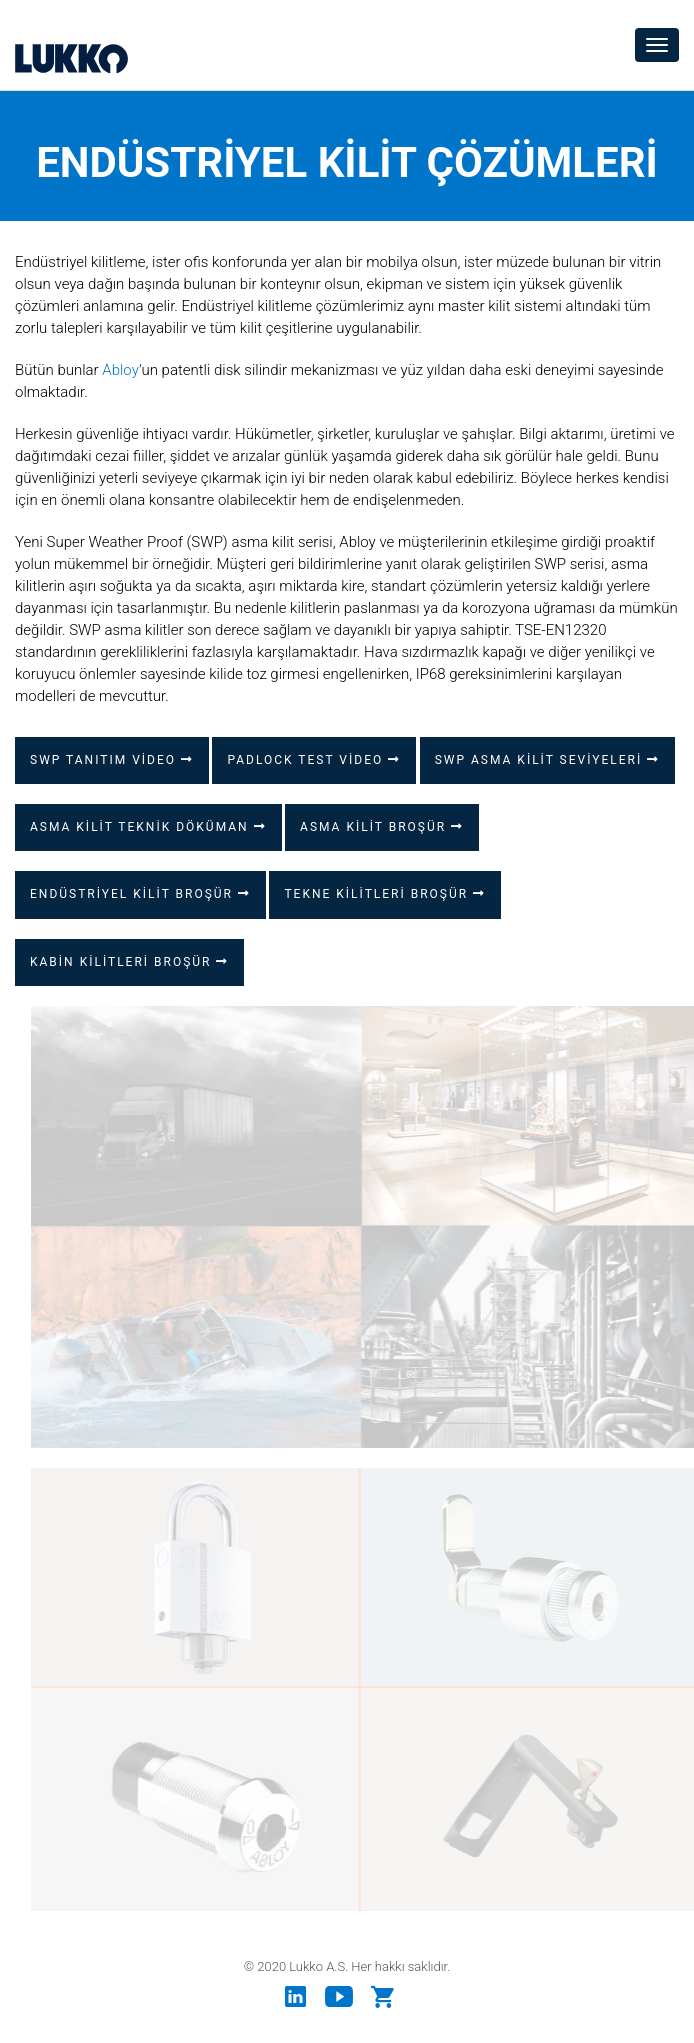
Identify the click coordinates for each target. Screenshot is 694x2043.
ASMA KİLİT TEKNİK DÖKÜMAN (148, 827)
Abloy (120, 370)
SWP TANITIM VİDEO (112, 760)
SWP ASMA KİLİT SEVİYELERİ (547, 760)
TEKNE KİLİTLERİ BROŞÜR (385, 894)
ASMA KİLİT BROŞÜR (382, 827)
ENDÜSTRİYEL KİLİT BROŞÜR (140, 894)
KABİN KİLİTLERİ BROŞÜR (129, 962)
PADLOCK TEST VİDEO (314, 760)
